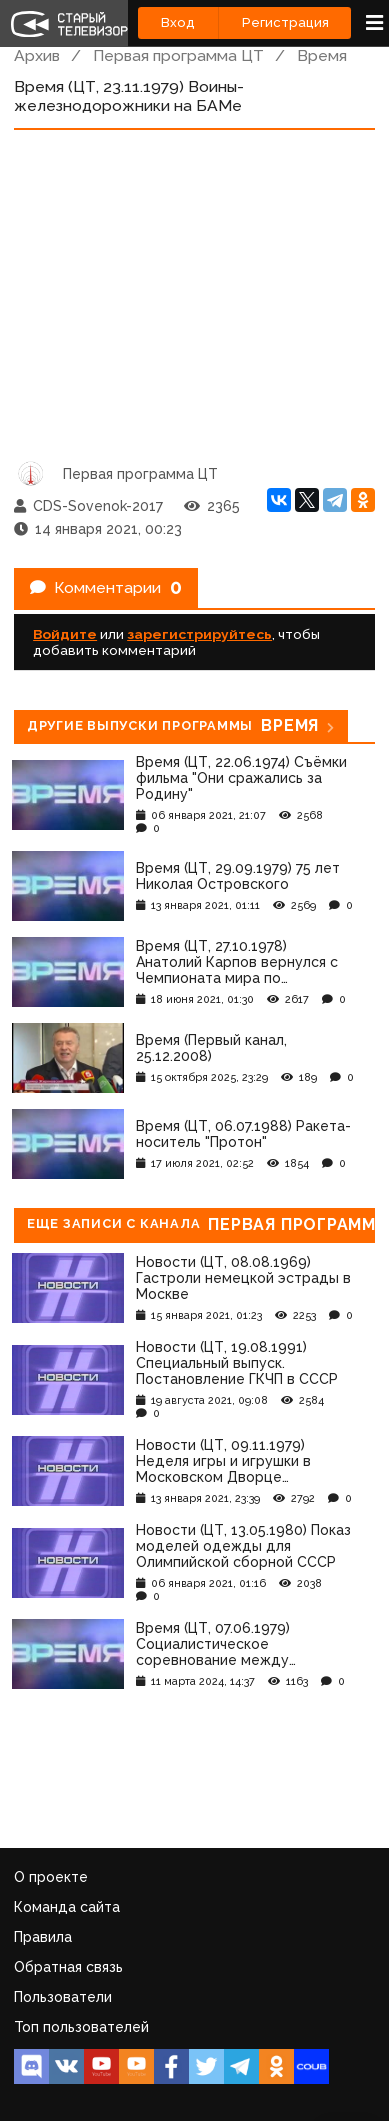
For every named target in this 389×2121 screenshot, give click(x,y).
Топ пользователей (81, 2027)
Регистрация (285, 22)
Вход (178, 22)
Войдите (65, 634)
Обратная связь (68, 1967)
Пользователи (63, 1997)
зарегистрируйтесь (199, 634)
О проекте (51, 1877)
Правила (43, 1937)
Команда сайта (67, 1907)
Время (322, 55)
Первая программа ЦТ (178, 55)
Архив (37, 55)
